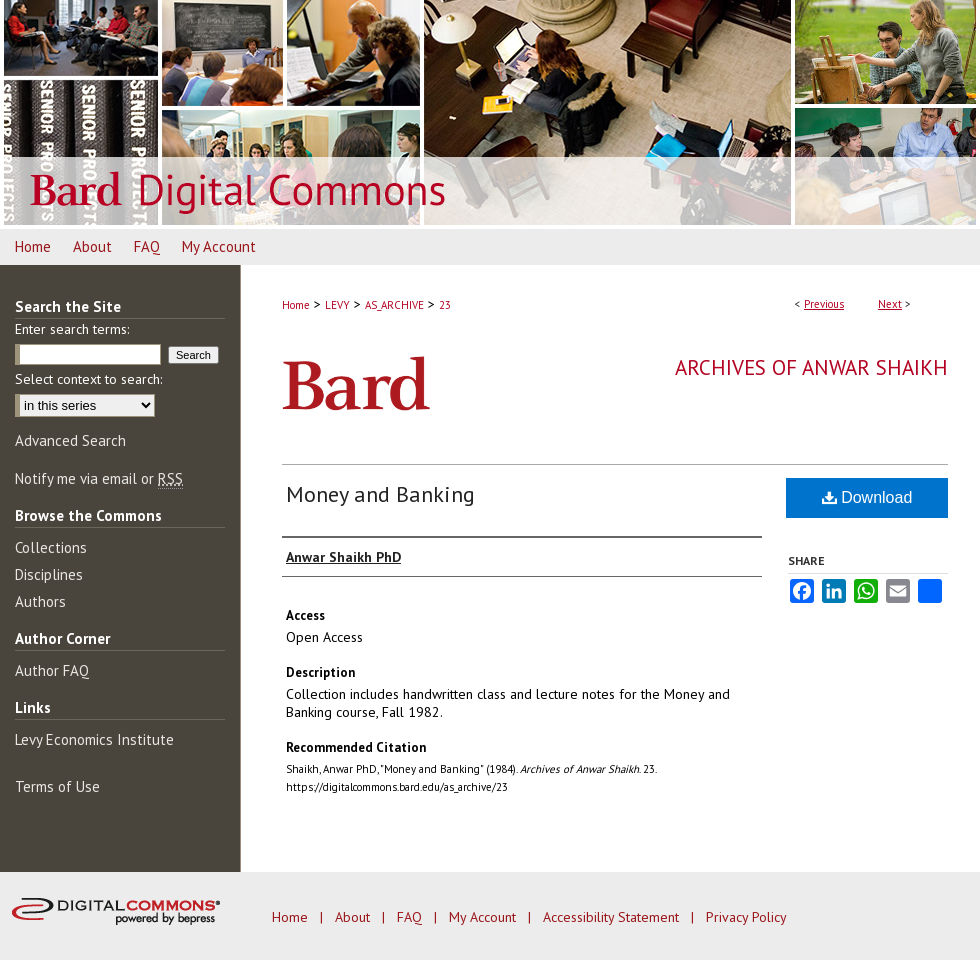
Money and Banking (380, 494)
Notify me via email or (99, 478)
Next (890, 304)
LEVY (337, 305)
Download (867, 497)
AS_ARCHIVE (394, 305)
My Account (484, 917)
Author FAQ (52, 670)
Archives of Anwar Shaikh (811, 367)
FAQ (411, 917)
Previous (824, 304)
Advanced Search (70, 440)
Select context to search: (88, 379)
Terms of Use (57, 786)
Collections (51, 547)
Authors (40, 601)
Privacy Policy (746, 917)
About (354, 917)
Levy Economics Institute (94, 739)
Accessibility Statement (613, 917)
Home (296, 305)
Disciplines (49, 574)
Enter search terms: (72, 329)
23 (445, 305)
